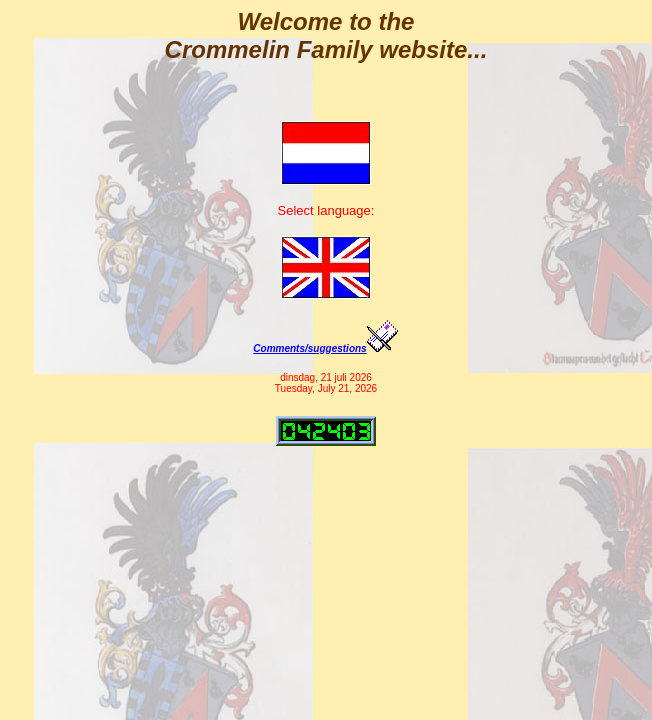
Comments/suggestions (325, 348)
